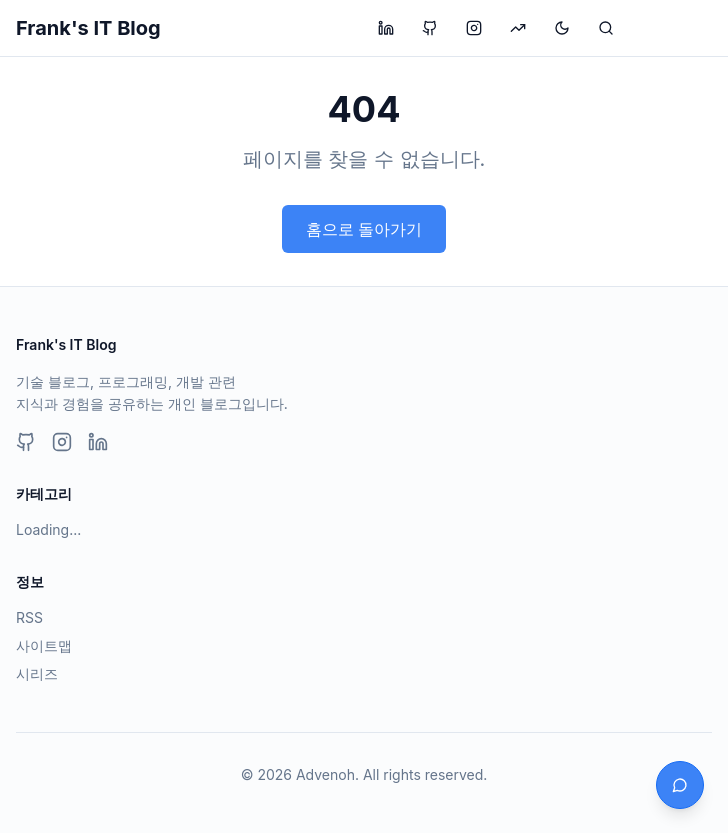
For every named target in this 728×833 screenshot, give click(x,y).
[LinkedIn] (98, 442)
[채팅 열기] (680, 785)
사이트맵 (44, 645)
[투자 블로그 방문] (518, 28)
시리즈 (37, 673)
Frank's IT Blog (88, 28)
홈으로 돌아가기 (364, 229)
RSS (29, 617)
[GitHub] (26, 442)
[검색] (606, 28)
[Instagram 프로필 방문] (474, 28)
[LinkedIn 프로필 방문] (386, 28)
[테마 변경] (562, 28)
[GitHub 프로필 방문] (430, 28)
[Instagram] (62, 442)
